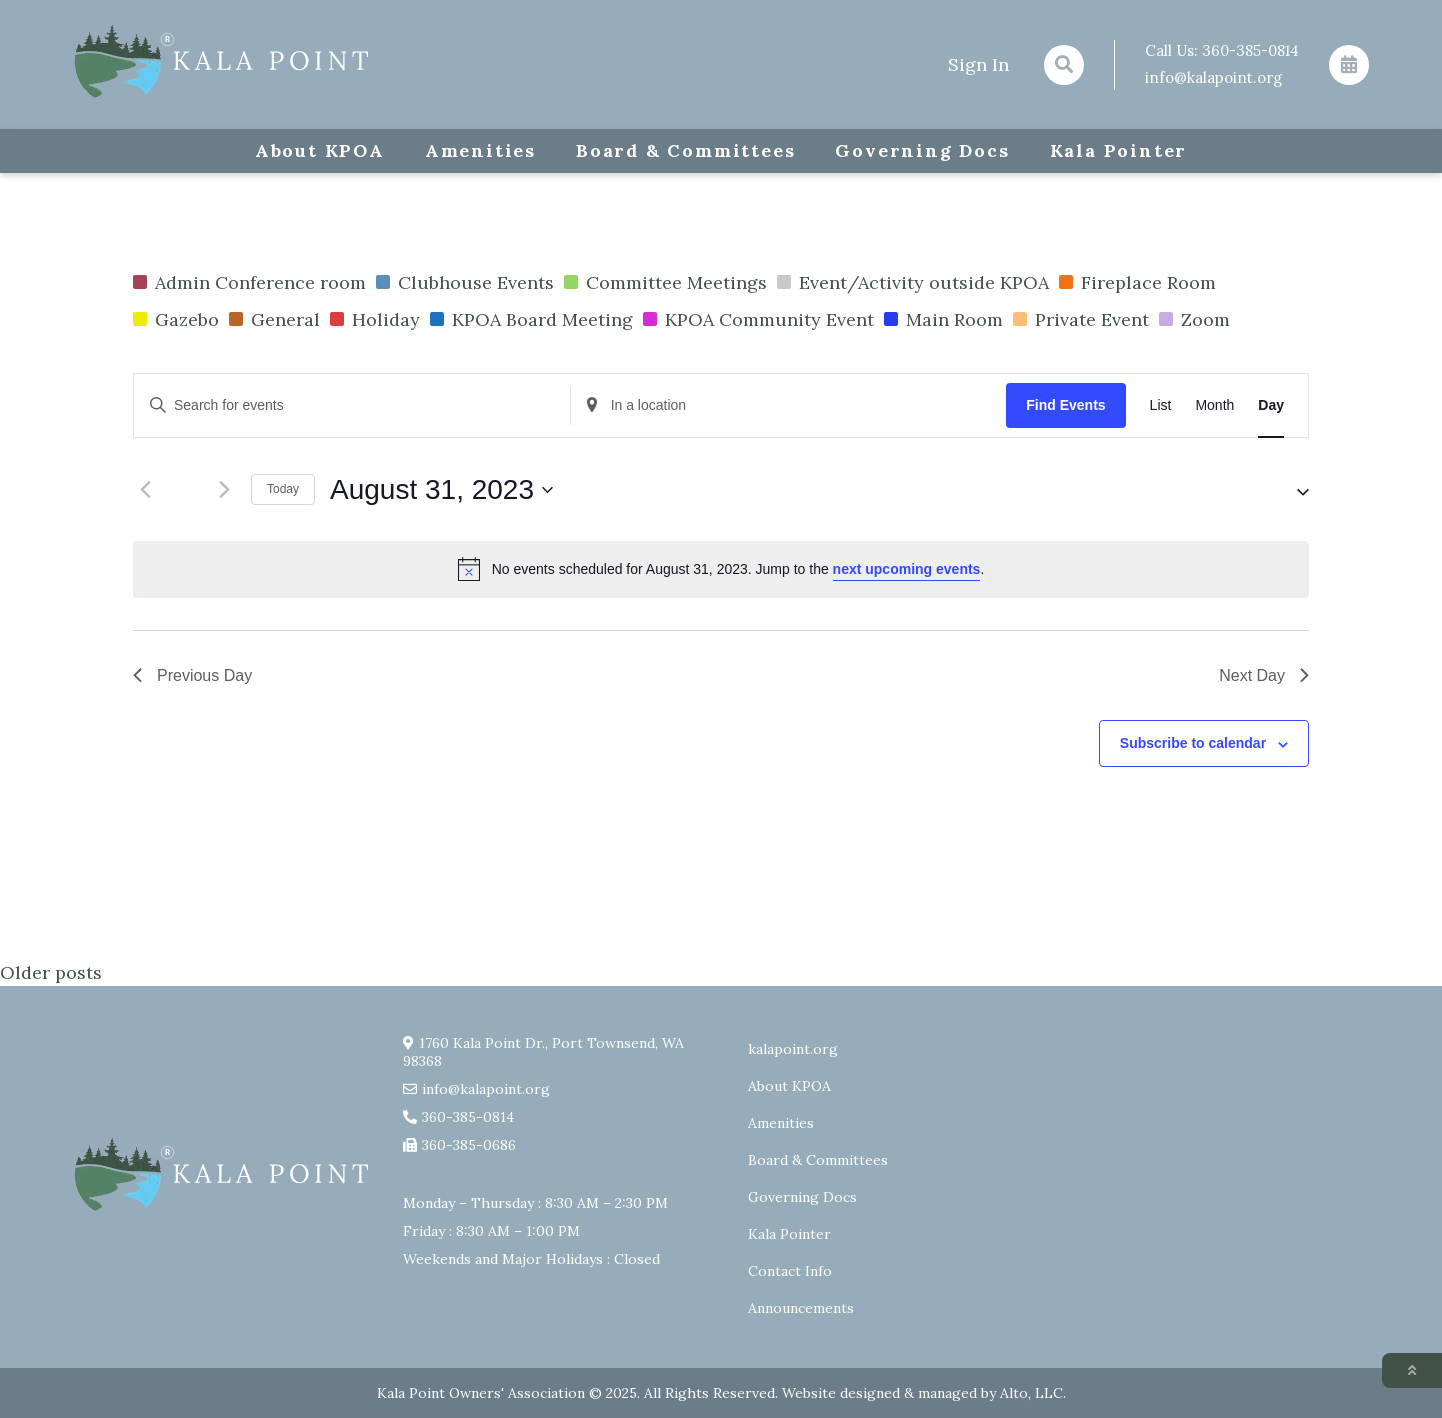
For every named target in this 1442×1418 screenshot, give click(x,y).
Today (283, 489)
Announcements (801, 1308)
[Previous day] (145, 490)
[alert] (721, 569)
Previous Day (192, 675)
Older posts (51, 972)
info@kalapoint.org (1213, 77)
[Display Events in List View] (1161, 405)
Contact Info (790, 1271)
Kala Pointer (1119, 150)
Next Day (1264, 675)
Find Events (1065, 405)
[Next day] (224, 490)
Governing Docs (922, 150)
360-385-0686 (469, 1145)
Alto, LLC (1031, 1393)
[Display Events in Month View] (1214, 405)
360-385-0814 (1250, 50)
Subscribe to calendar (1193, 743)
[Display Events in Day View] (1271, 405)
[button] (1285, 489)
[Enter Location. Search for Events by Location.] (789, 405)
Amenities (480, 150)
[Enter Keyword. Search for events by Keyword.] (352, 405)
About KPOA (320, 150)
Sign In (978, 64)
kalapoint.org (793, 1049)
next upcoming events (907, 569)
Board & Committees (685, 150)
